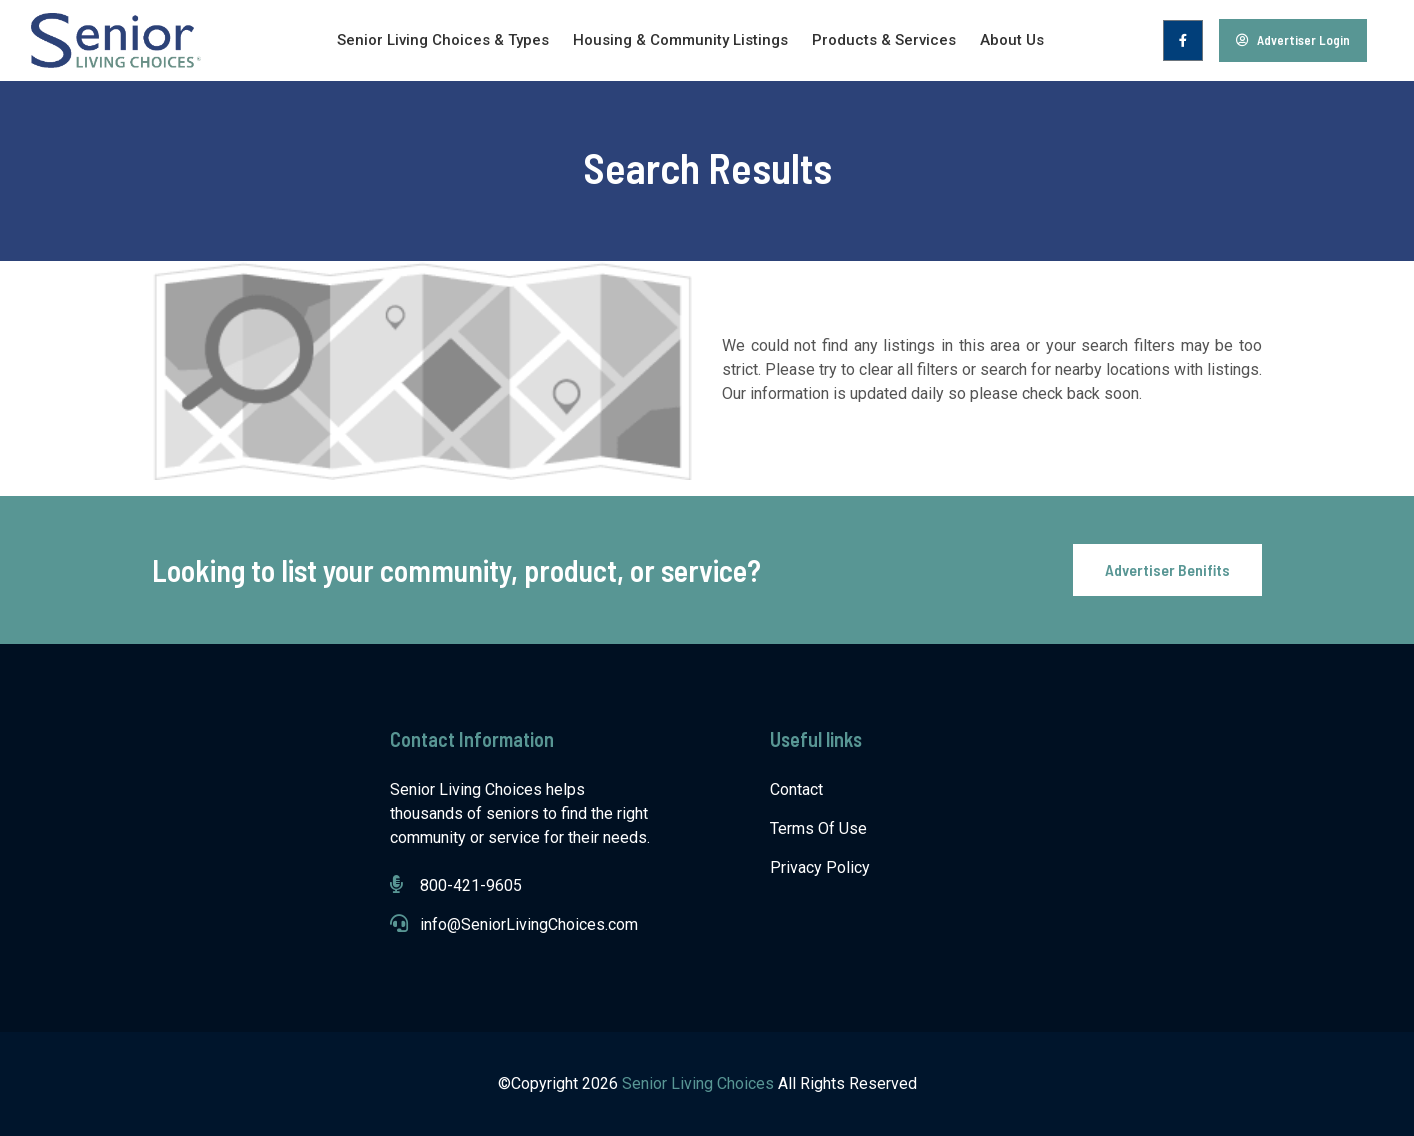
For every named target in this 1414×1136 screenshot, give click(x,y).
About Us (1012, 40)
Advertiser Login (1293, 40)
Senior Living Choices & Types (443, 40)
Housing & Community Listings (680, 40)
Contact (796, 789)
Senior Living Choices (700, 1083)
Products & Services (884, 40)
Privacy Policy (820, 867)
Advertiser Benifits (1167, 569)
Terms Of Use (818, 828)
